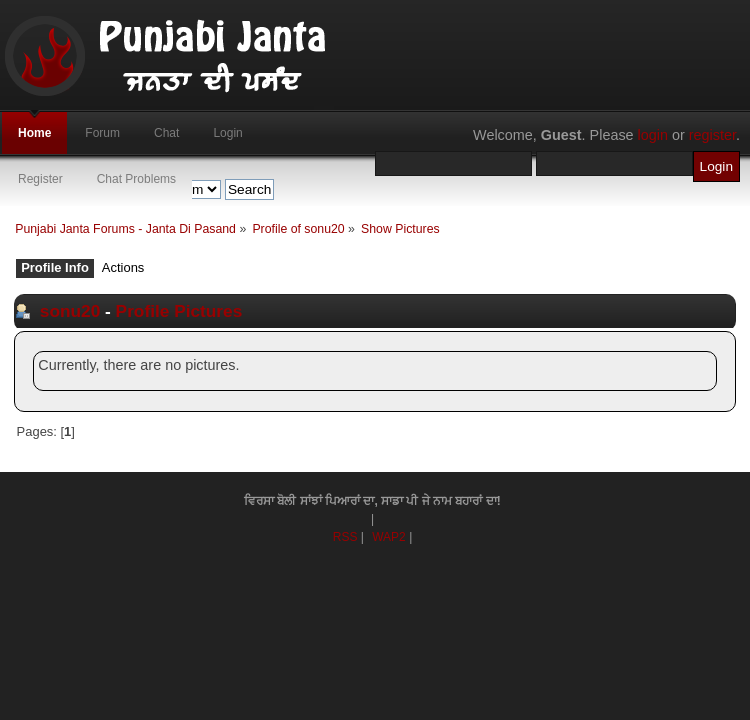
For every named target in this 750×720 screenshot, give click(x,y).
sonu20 (70, 311)
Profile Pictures (179, 311)
